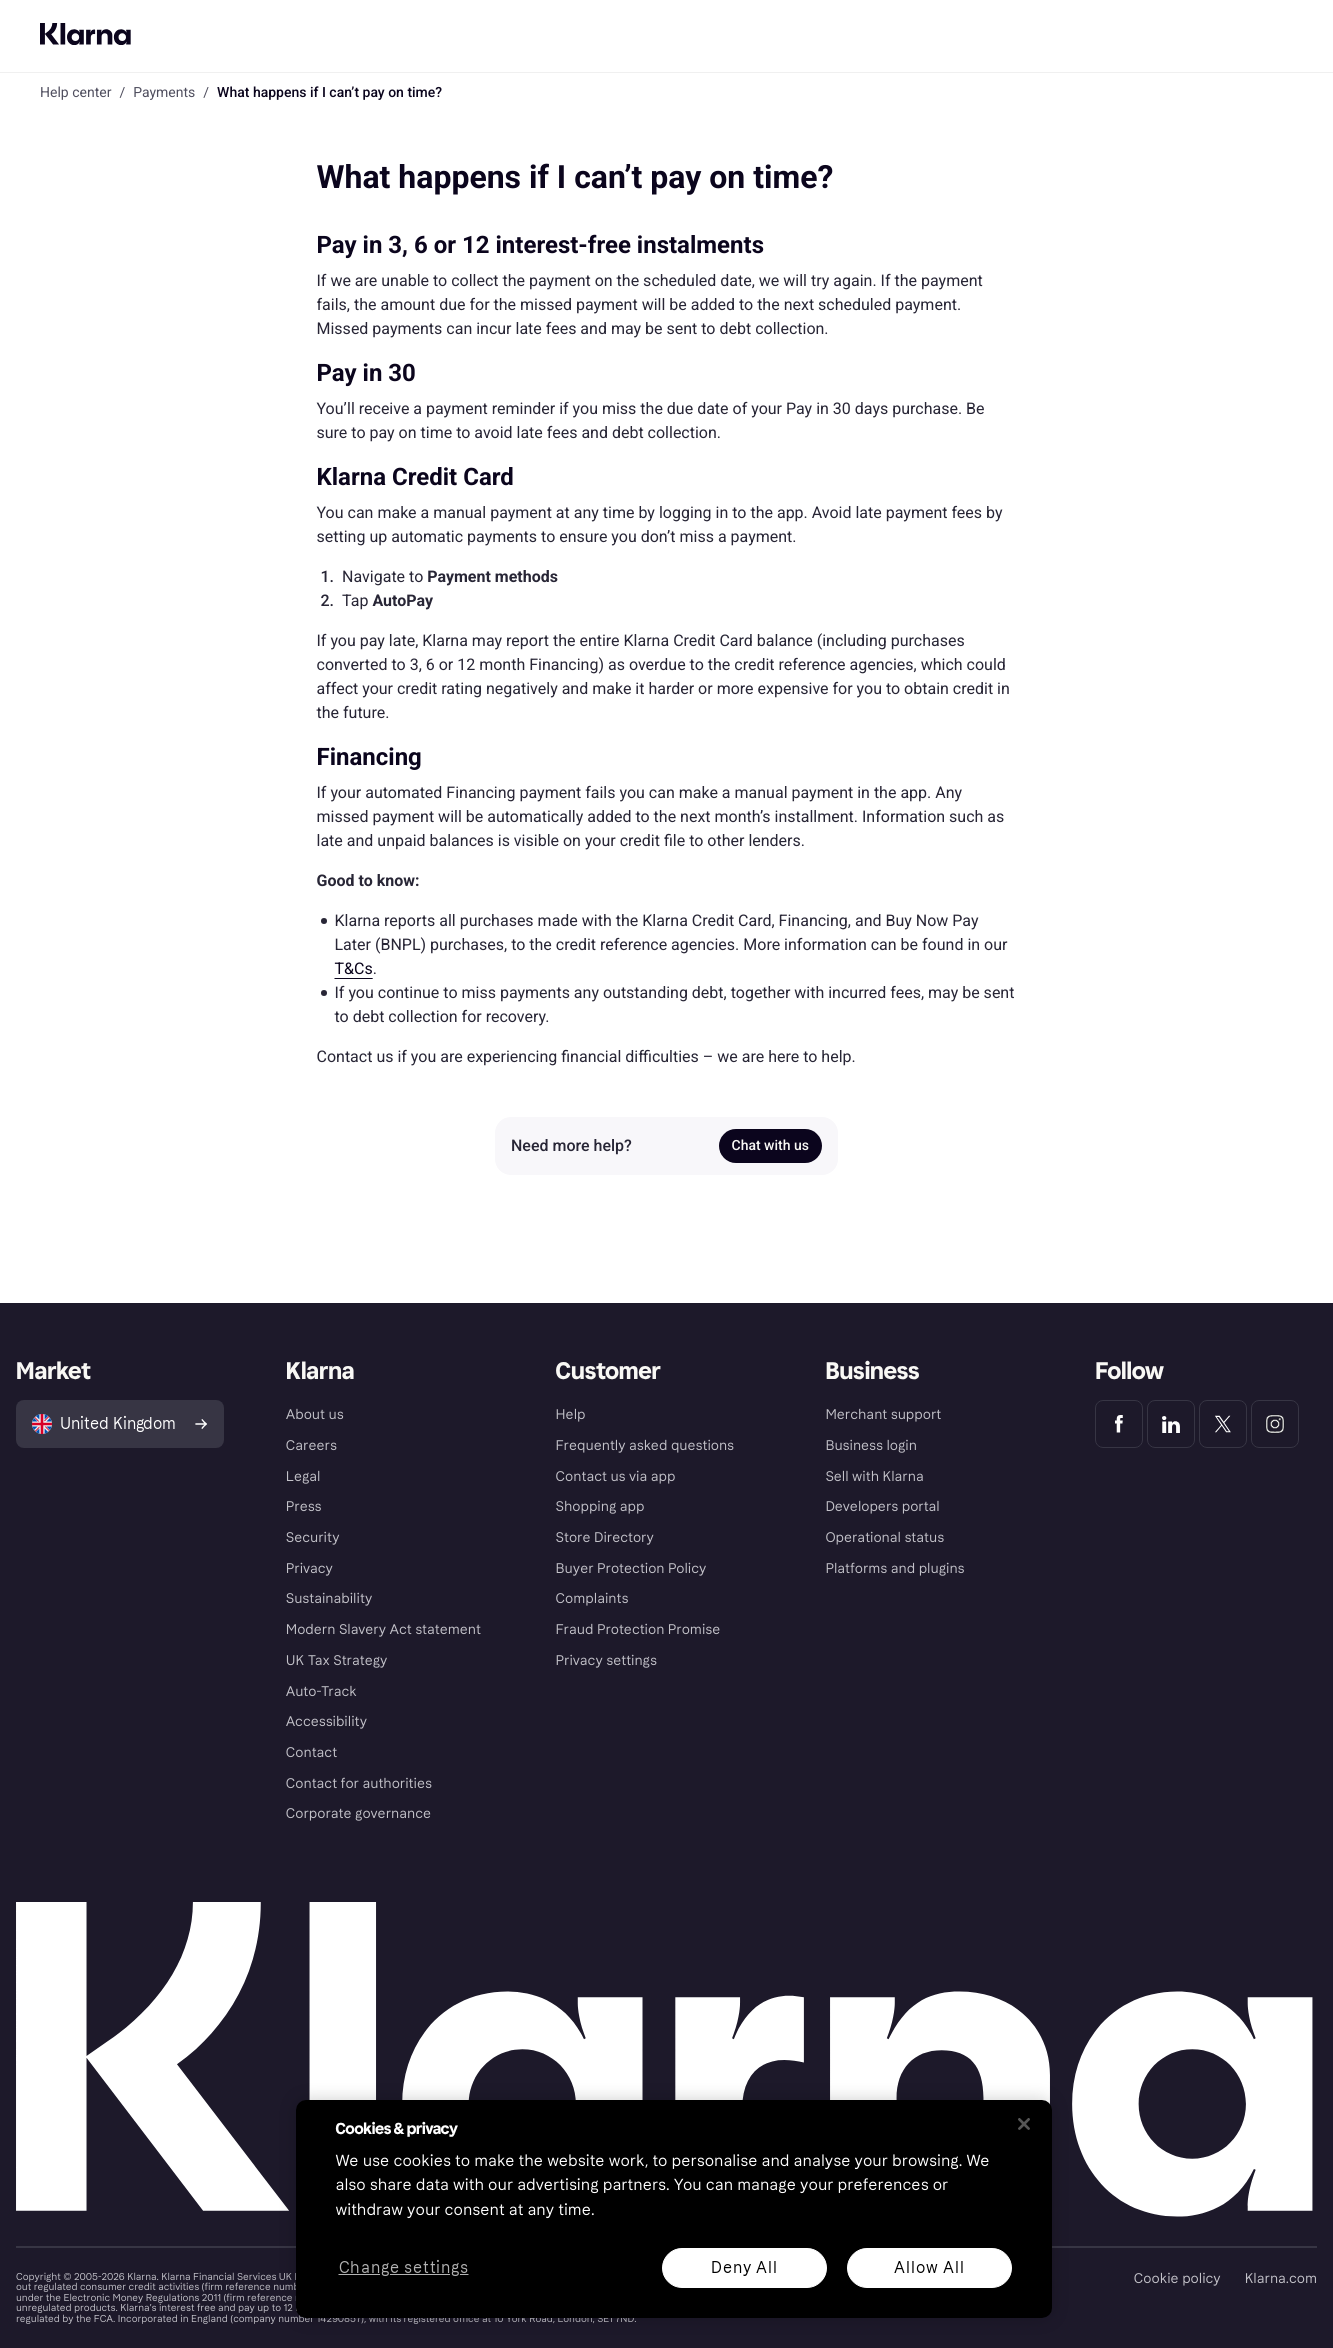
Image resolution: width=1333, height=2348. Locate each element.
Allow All (929, 2267)
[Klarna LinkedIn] (1171, 1424)
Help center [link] (75, 93)
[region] (674, 2209)
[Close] (1024, 2124)
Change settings (403, 2268)
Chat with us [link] (770, 1146)
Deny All (744, 2267)
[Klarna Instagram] (1275, 1424)
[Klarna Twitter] (1223, 1424)
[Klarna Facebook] (1119, 1424)
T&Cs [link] (354, 968)
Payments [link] (164, 93)
